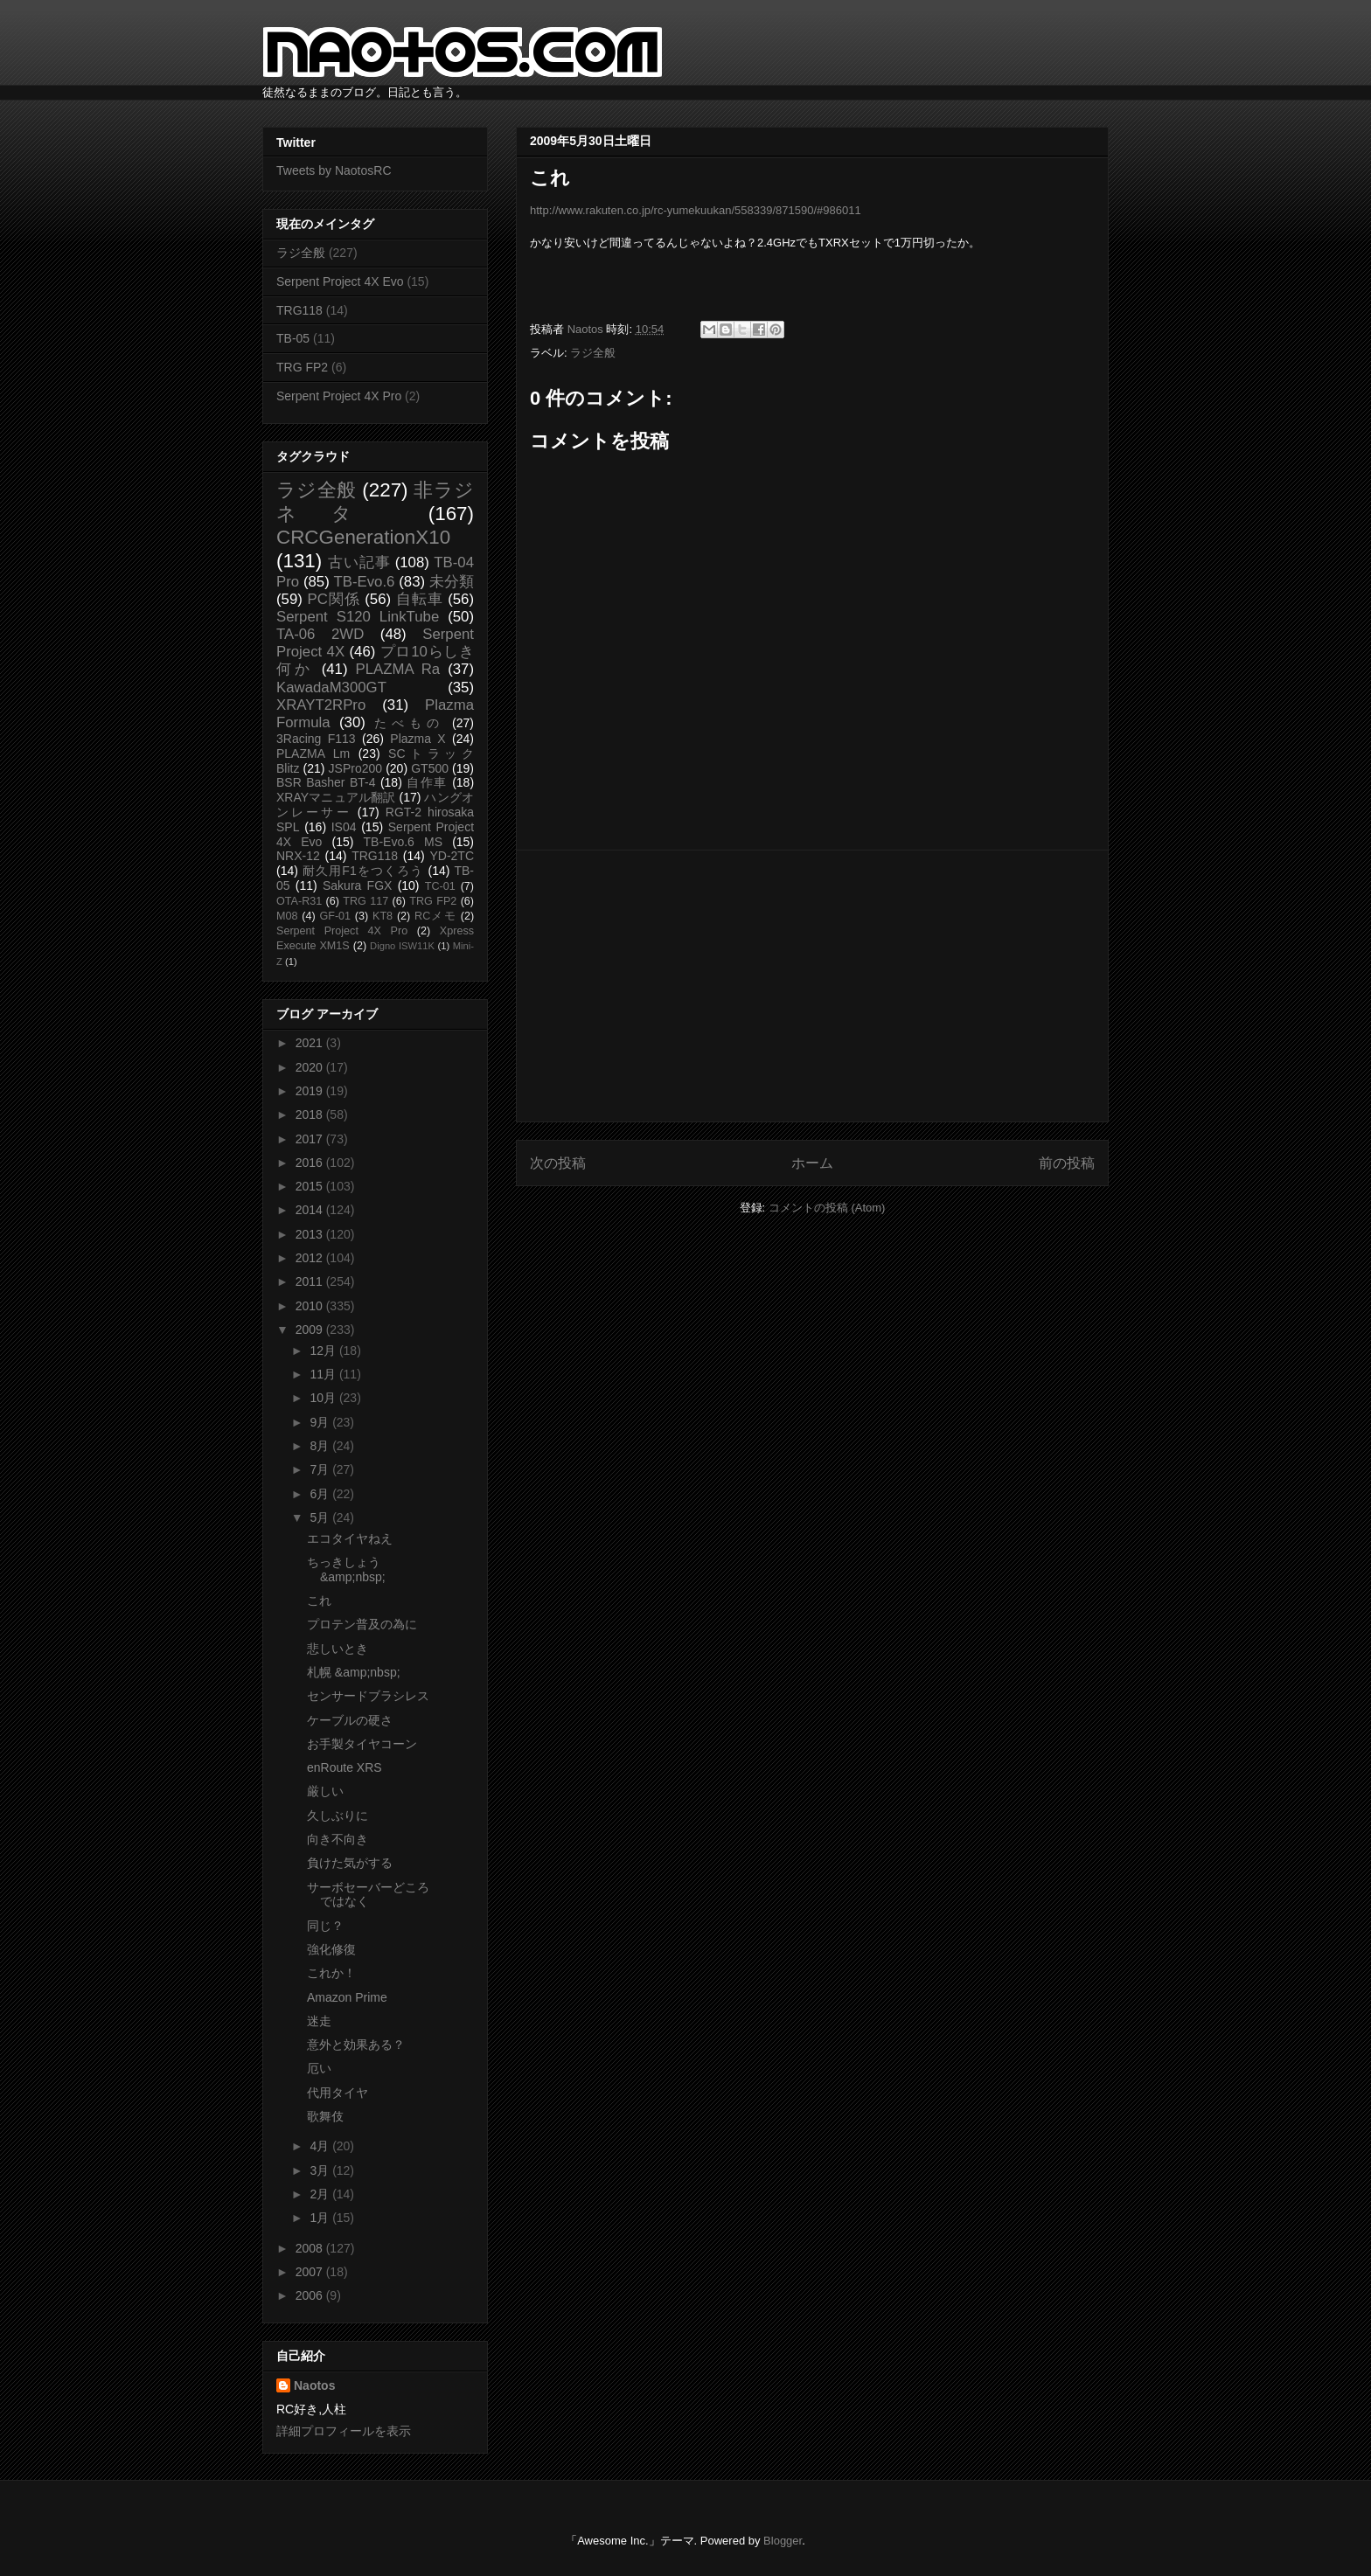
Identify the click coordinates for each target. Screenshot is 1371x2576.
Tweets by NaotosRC (334, 170)
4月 (321, 2146)
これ (319, 1600)
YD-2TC (451, 856)
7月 (321, 1469)
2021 (311, 1043)
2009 (311, 1330)
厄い (319, 2068)
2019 (311, 1091)
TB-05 (293, 338)
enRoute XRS (344, 1767)
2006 (311, 2295)
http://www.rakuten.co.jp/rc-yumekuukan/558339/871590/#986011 (695, 210)
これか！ (331, 1973)
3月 (321, 2170)
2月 (321, 2194)
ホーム (812, 1163)
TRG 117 (365, 901)
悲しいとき (337, 1649)
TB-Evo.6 (364, 581)
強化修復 (331, 1949)
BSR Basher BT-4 (326, 782)
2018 (311, 1114)
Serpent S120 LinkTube (357, 616)
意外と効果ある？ (356, 2045)
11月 (324, 1374)
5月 (321, 1517)
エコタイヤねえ (350, 1538)
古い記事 (359, 562)
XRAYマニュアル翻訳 (335, 797)
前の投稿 (1067, 1163)
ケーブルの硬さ (350, 1720)
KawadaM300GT (331, 687)
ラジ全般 (593, 352)
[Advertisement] (812, 986)
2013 (311, 1234)
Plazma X (417, 739)
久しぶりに (337, 1816)
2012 (311, 1258)
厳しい (325, 1791)
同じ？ (325, 1926)
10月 (324, 1398)
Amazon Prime (347, 1997)
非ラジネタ (375, 501)
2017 (311, 1139)
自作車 (427, 782)
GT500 (430, 768)
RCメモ (435, 916)
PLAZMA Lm (313, 753)
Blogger (782, 2540)
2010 (311, 1306)
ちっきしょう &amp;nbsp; (346, 1569)
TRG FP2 (302, 367)
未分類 (451, 581)
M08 (287, 916)
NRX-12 (298, 856)
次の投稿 (558, 1163)
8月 (321, 1446)
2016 (311, 1163)
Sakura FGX (357, 885)
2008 (311, 2248)
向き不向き (337, 1839)
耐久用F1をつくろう (363, 871)
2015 (311, 1186)
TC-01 (440, 886)
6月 (321, 1494)
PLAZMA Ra (398, 669)
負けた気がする (350, 1863)
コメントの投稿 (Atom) (827, 1207)
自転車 (419, 599)
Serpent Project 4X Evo (340, 281)
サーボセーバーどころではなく (368, 1894)
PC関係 (333, 599)
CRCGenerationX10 (363, 537)
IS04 (344, 827)
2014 (311, 1210)
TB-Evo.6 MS (403, 842)
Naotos (314, 2385)
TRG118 (299, 310)
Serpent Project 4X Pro (338, 396)
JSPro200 (355, 768)
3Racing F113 (316, 739)
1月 (321, 2218)
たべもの (408, 723)
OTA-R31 (299, 901)
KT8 (382, 916)
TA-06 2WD (320, 634)
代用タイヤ (337, 2093)
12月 (324, 1350)
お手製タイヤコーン (362, 1744)
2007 (311, 2272)
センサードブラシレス (368, 1696)
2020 (311, 1067)
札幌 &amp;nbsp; (353, 1672)
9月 (321, 1422)
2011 (311, 1281)
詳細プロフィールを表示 (343, 2431)
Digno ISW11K (402, 946)
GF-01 (335, 916)
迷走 (319, 2021)
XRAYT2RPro (320, 705)
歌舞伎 (325, 2116)
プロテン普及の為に (362, 1624)
